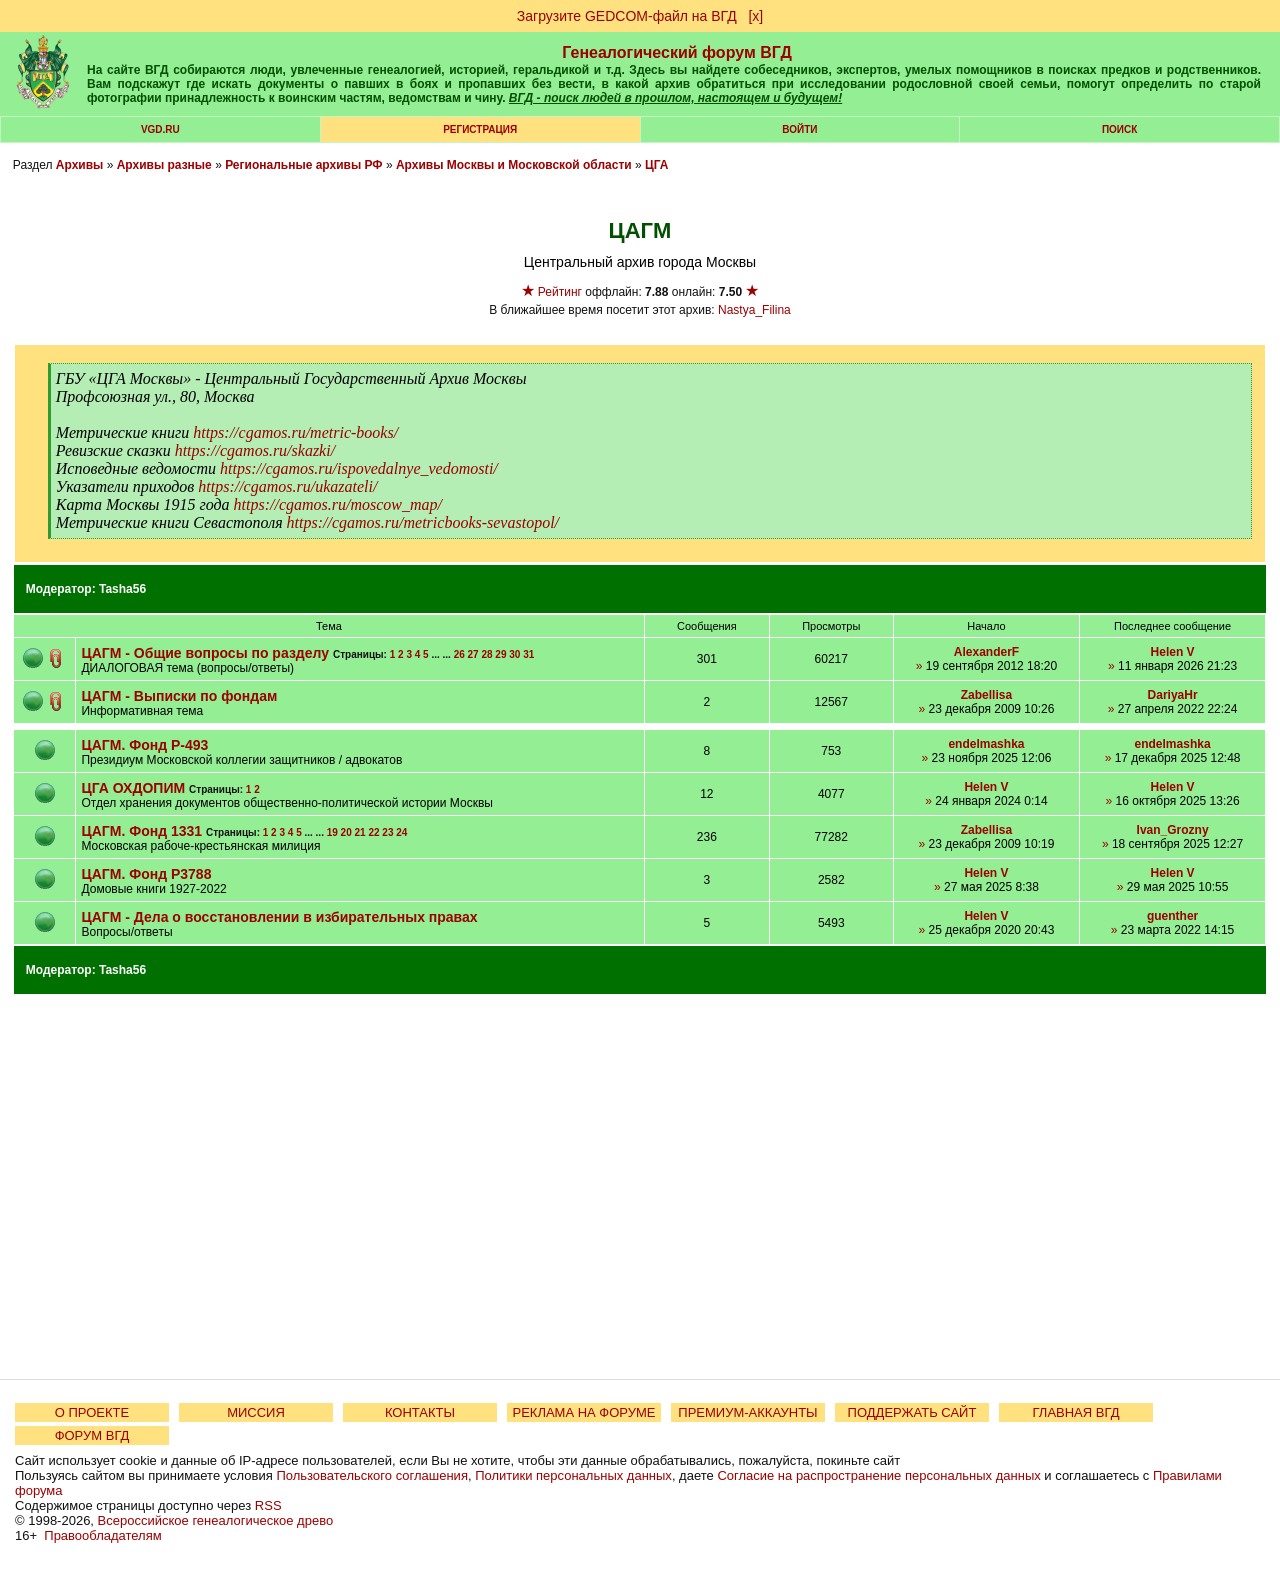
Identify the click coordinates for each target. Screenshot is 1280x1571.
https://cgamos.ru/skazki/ (255, 450)
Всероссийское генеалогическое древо (216, 1520)
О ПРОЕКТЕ (92, 1412)
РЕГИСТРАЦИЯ (480, 129)
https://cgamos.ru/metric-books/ (295, 432)
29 (500, 654)
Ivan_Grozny (1173, 830)
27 (473, 654)
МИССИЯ (256, 1412)
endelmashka (986, 744)
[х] (755, 16)
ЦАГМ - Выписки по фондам (179, 696)
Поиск (1119, 129)
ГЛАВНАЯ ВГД (1076, 1412)
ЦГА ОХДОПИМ (133, 788)
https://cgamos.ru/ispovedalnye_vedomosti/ (359, 468)
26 (459, 654)
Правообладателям (102, 1535)
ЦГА (656, 165)
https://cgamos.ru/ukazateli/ (287, 486)
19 (332, 832)
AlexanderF (986, 652)
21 (360, 832)
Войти (799, 129)
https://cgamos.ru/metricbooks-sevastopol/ (423, 522)
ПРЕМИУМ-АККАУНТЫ (747, 1412)
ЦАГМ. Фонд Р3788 (146, 874)
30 (514, 654)
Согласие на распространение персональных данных (878, 1475)
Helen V (1173, 652)
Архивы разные (164, 165)
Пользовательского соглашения (372, 1475)
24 (401, 832)
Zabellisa (986, 695)
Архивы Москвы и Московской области (514, 165)
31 (528, 654)
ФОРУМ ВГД (92, 1435)
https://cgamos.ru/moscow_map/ (338, 504)
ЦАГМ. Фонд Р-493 (144, 745)
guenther (1172, 916)
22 (373, 832)
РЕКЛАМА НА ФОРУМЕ (583, 1412)
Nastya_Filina (754, 310)
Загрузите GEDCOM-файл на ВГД (627, 16)
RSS (268, 1505)
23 (387, 832)
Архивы (80, 165)
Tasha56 (122, 589)
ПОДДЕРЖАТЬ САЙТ (912, 1412)
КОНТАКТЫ (420, 1412)
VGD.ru (160, 129)
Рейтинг (560, 292)
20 (346, 832)
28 (486, 654)
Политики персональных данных (573, 1475)
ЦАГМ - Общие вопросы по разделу (205, 653)
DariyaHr (1173, 695)
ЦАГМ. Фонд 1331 (143, 831)
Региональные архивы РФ (303, 165)
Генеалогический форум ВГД (677, 52)
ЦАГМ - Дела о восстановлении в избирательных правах (279, 917)
